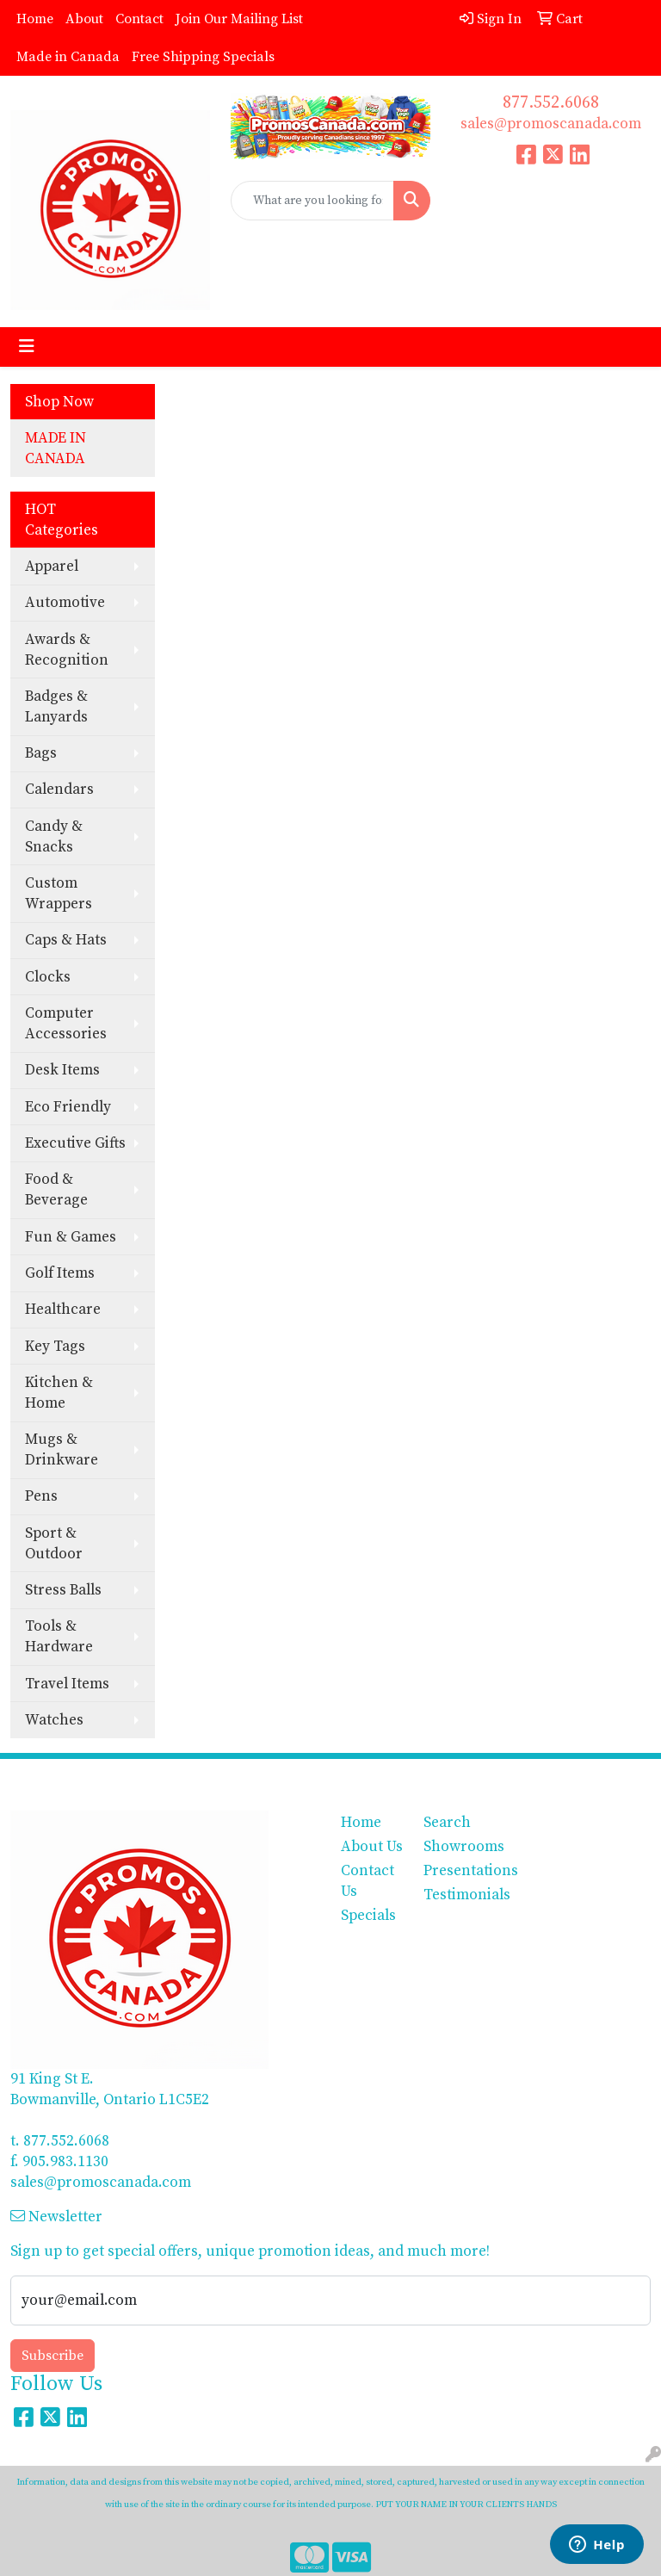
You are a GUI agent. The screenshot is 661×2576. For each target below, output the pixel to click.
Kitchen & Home (59, 1393)
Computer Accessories (66, 1023)
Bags (41, 753)
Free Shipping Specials (203, 56)
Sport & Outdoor (54, 1544)
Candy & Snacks (54, 837)
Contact (139, 19)
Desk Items (62, 1070)
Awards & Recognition (66, 650)
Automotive (65, 602)
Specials (368, 1915)
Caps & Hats (66, 940)
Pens (41, 1496)
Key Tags (55, 1346)
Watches (54, 1720)
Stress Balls (63, 1590)
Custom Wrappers (58, 893)
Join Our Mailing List (239, 19)
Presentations (454, 1870)
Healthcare (63, 1309)
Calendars (59, 789)
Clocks (48, 977)
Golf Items (60, 1273)
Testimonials (454, 1895)
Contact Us (367, 1881)
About (84, 19)
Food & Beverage (56, 1190)
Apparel (51, 566)
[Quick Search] (312, 200)
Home (34, 19)
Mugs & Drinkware (61, 1450)
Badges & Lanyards (56, 707)
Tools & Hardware (59, 1636)
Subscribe (52, 2355)
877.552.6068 (551, 103)
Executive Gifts (75, 1143)
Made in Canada (68, 56)
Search (447, 1822)
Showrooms (454, 1846)
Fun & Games (70, 1237)
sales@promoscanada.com (550, 124)
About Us (372, 1846)
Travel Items (67, 1684)
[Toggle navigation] (27, 347)
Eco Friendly (68, 1107)
